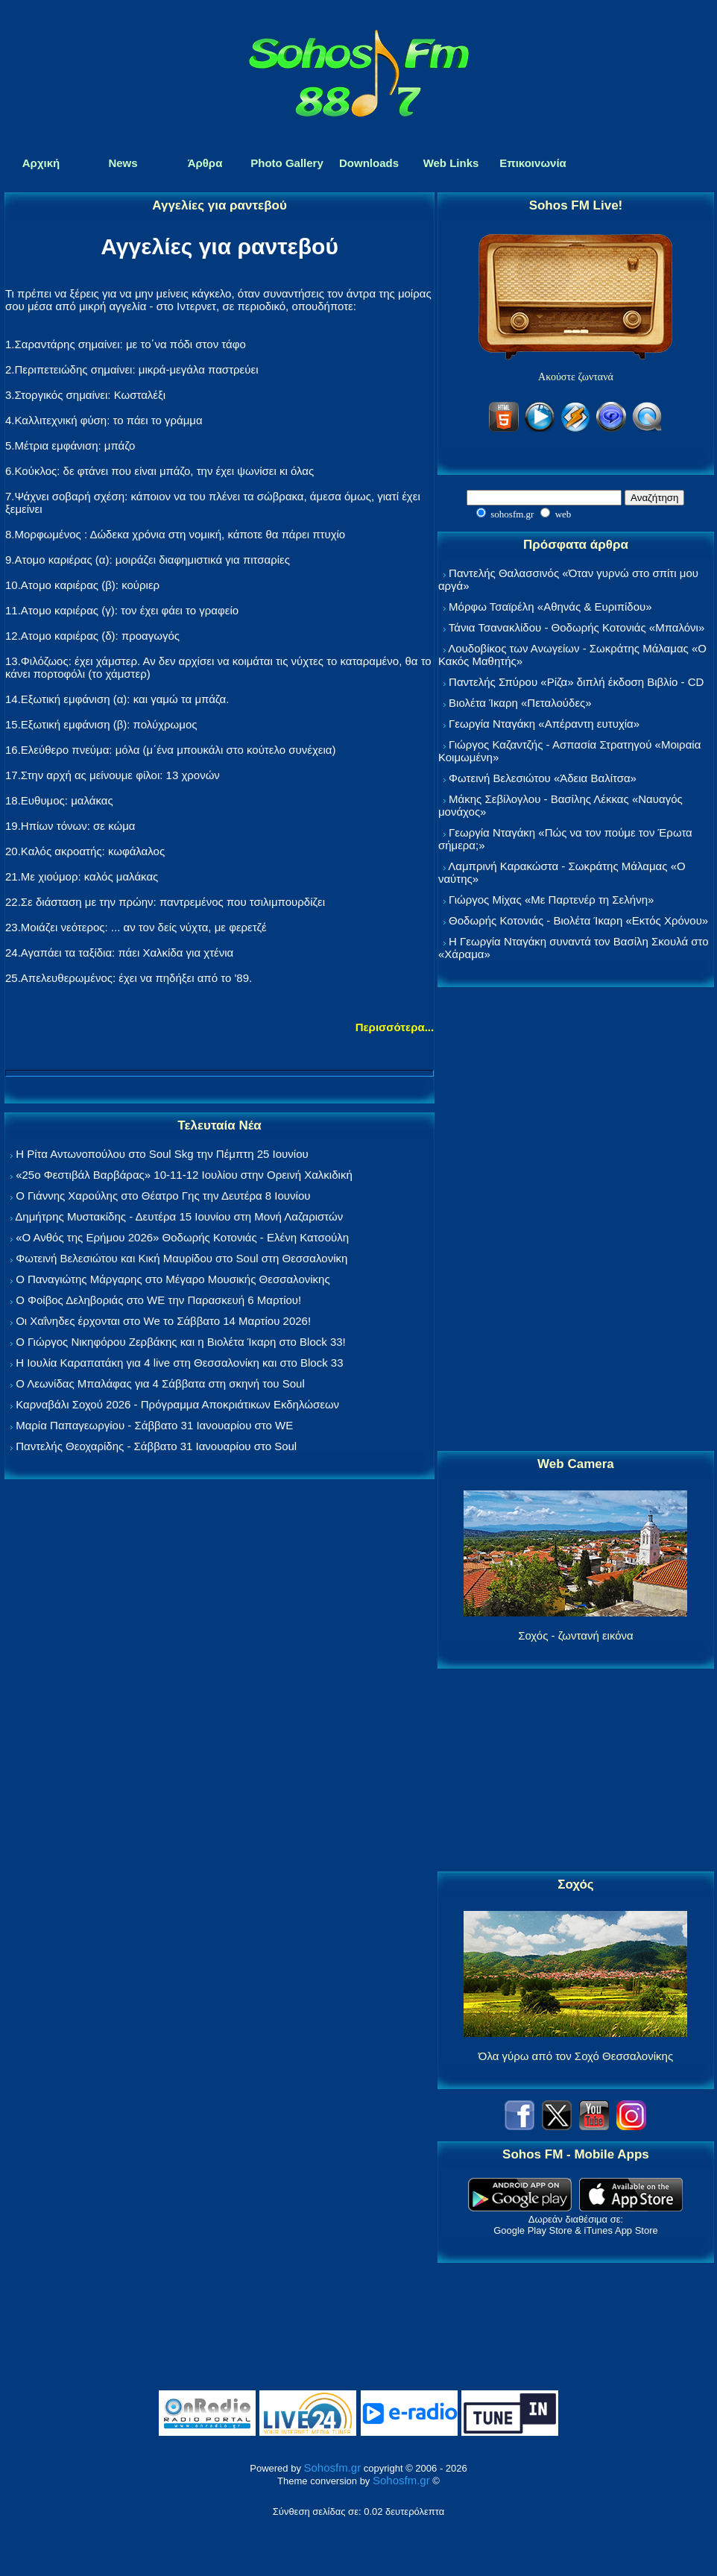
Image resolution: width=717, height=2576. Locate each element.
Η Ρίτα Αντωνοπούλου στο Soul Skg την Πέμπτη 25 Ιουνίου (162, 1153)
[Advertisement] (575, 1219)
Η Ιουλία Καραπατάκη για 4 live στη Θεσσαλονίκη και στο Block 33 (179, 1362)
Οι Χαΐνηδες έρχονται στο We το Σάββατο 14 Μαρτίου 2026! (163, 1320)
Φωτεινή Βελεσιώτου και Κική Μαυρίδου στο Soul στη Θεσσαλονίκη (181, 1258)
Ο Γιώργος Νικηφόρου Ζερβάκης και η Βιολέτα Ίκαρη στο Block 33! (181, 1341)
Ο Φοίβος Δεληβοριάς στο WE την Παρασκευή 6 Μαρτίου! (158, 1300)
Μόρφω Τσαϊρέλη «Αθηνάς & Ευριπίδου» (550, 606)
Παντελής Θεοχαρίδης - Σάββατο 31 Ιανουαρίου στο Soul (156, 1446)
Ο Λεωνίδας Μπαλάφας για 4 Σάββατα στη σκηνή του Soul (160, 1383)
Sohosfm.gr (332, 2467)
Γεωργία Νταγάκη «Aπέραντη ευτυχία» (544, 723)
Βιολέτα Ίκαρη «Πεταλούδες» (520, 702)
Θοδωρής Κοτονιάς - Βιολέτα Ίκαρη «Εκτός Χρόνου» (578, 920)
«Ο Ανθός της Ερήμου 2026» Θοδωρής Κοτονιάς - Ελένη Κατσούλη (182, 1237)
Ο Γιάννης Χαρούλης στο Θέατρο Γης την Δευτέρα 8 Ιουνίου (163, 1195)
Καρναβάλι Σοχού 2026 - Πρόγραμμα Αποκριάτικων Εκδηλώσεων (177, 1404)
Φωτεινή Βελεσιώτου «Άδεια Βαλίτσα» (543, 778)
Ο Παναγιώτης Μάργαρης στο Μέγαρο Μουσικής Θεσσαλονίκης (172, 1279)
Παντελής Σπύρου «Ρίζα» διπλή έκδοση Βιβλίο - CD (576, 682)
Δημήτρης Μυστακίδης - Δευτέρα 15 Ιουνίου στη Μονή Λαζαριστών (179, 1216)
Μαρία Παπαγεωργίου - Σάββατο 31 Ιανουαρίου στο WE (154, 1425)
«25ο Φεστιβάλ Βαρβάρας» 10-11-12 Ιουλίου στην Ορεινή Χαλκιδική (184, 1174)
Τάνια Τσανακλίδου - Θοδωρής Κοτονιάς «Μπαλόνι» (576, 627)
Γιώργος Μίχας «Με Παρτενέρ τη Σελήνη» (551, 899)
